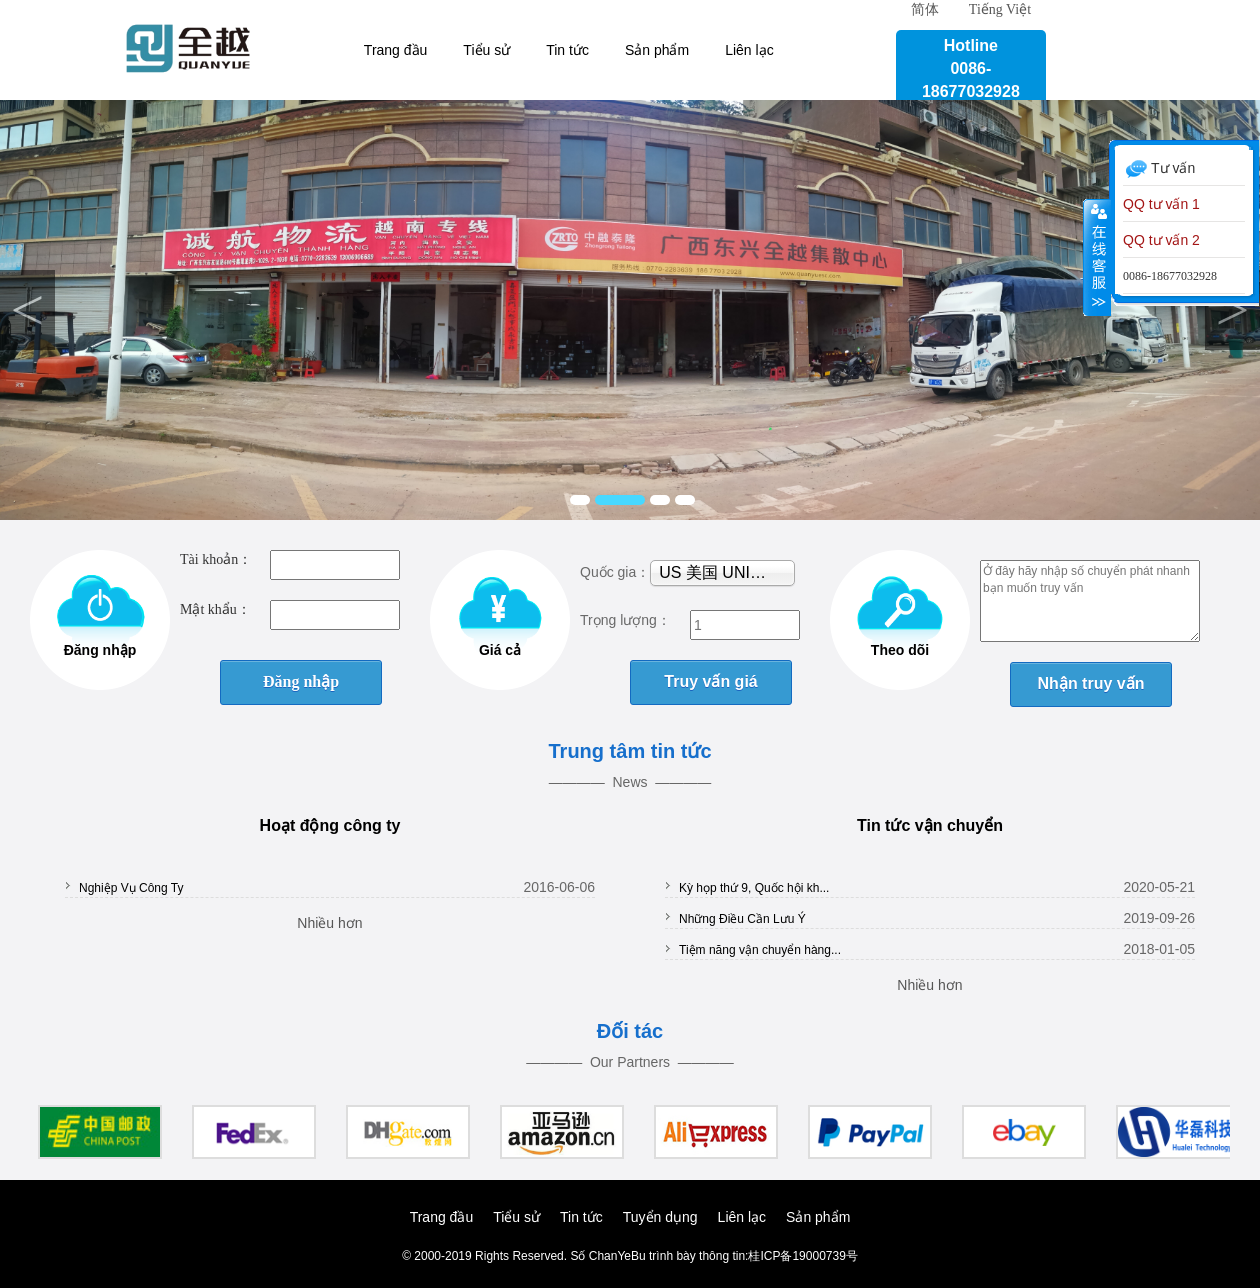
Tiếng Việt (1000, 9)
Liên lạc (749, 50)
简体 (925, 9)
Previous (27, 310)
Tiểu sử (486, 50)
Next (1232, 310)
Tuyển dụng (660, 1217)
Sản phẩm (657, 50)
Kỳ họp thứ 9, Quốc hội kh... (754, 888)
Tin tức (567, 50)
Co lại (1097, 257)
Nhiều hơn (329, 923)
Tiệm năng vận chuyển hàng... (760, 950)
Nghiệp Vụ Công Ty (131, 888)
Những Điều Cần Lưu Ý (742, 919)
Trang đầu (396, 50)
